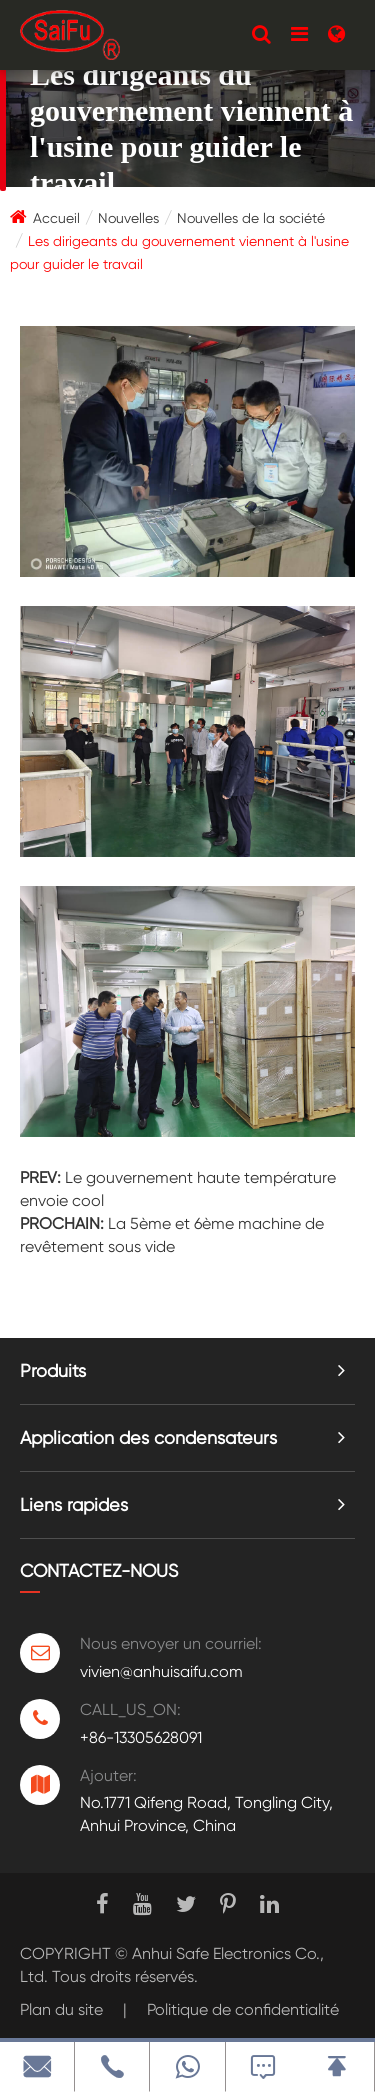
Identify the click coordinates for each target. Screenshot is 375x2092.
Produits (53, 1370)
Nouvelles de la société (251, 218)
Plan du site (61, 2009)
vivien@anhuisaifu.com (161, 1671)
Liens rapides (74, 1504)
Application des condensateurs (148, 1437)
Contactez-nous (99, 1570)
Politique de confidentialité (243, 2009)
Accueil (56, 218)
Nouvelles (128, 218)
